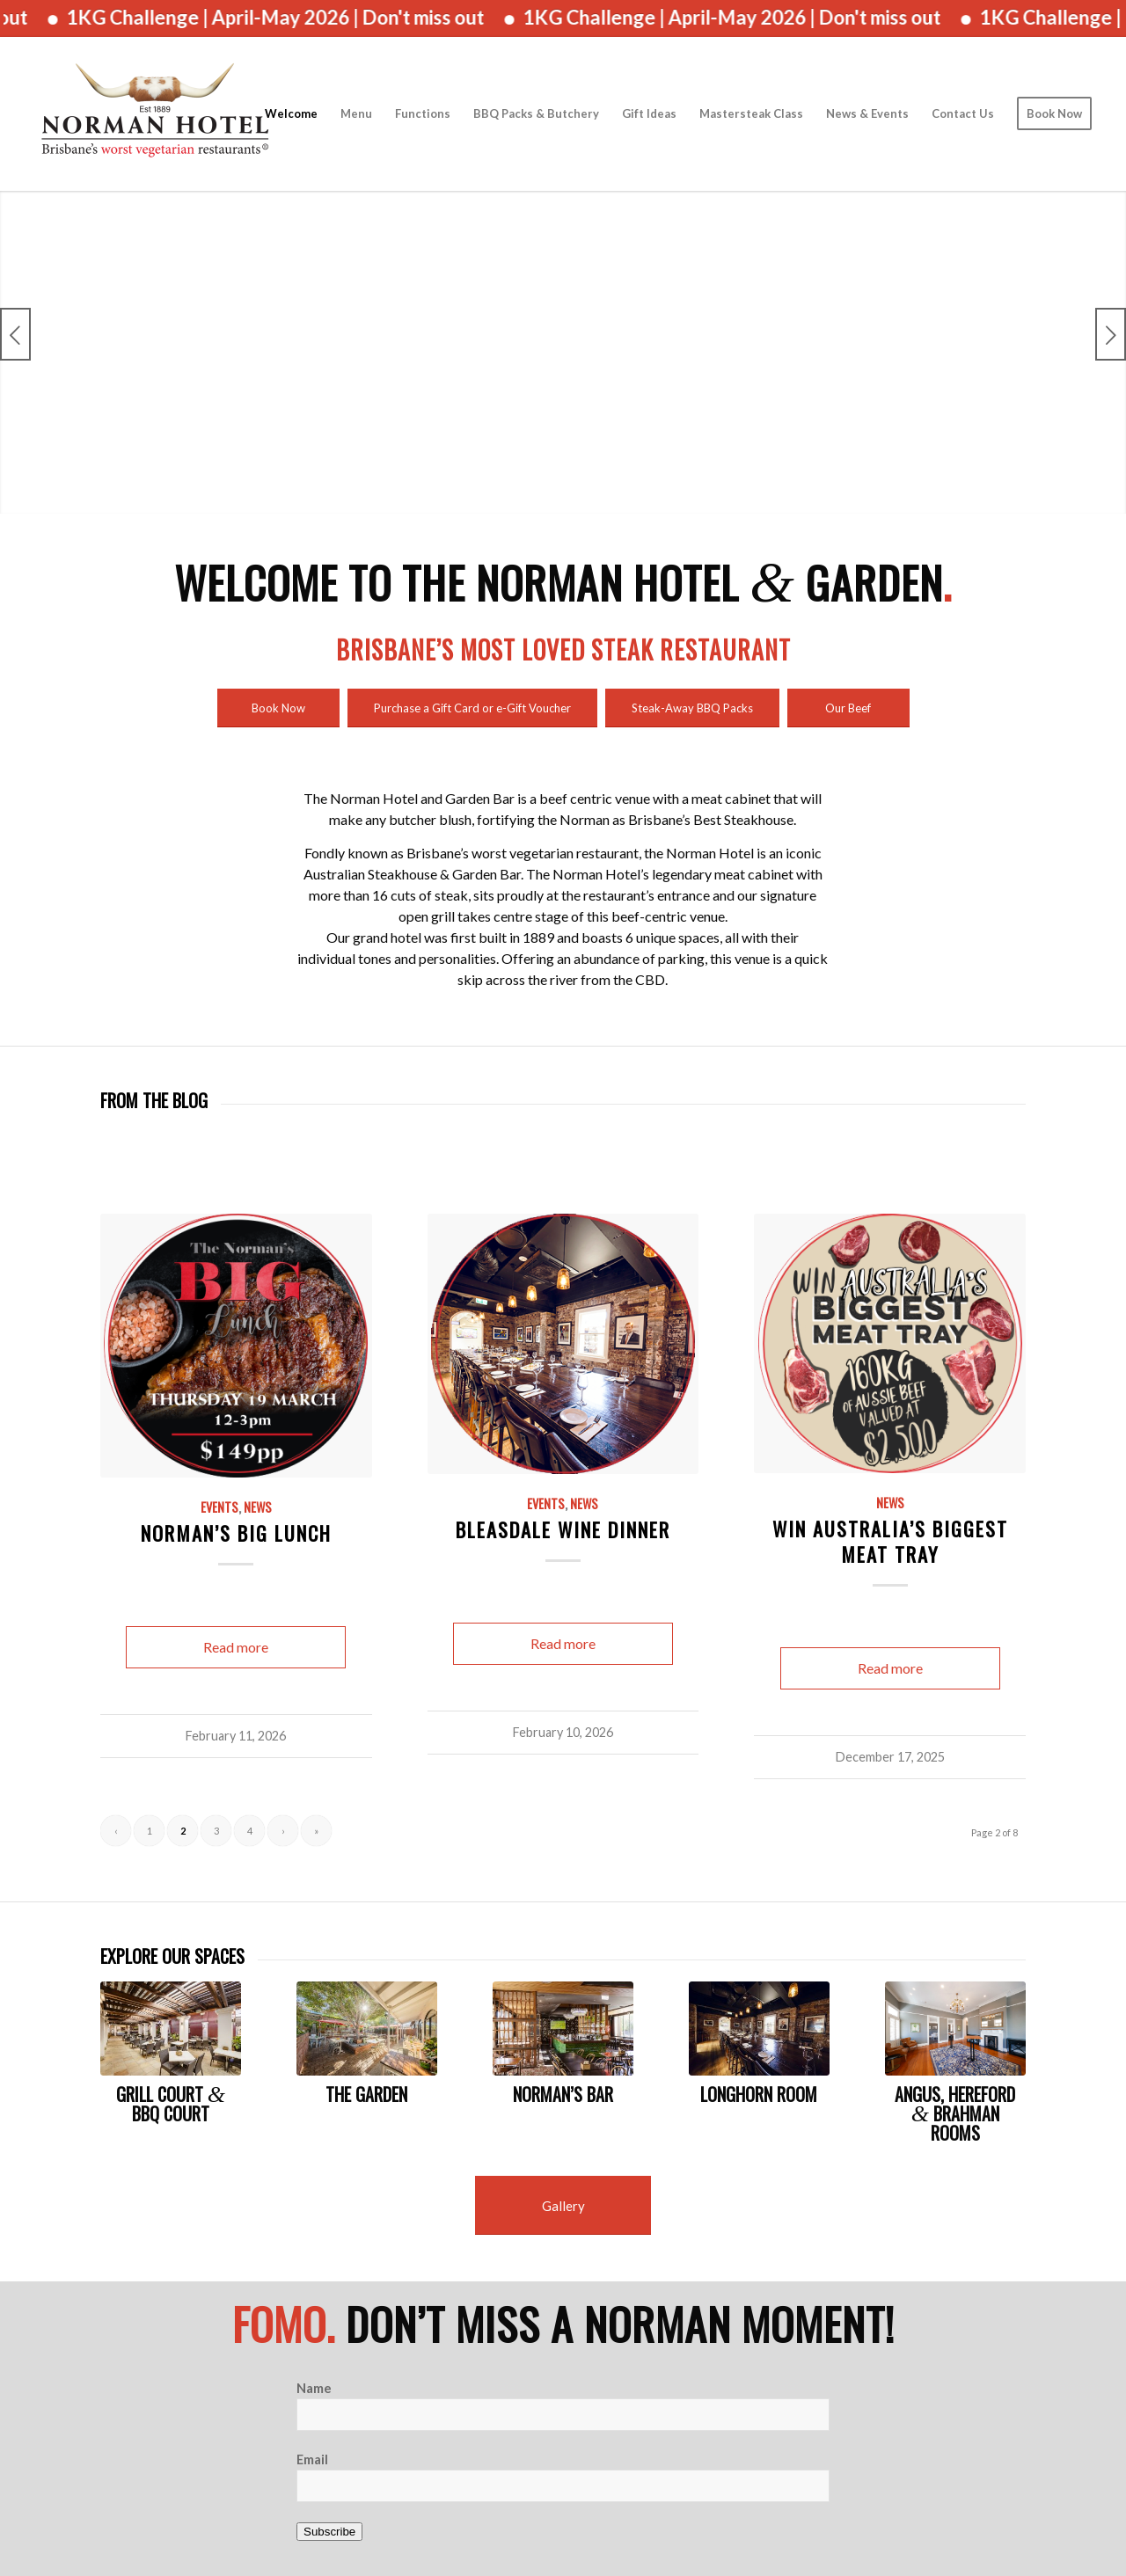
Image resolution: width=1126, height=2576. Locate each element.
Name (314, 2388)
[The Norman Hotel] (155, 114)
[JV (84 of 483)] (170, 2028)
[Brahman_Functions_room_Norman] (955, 2028)
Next (1110, 334)
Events (219, 1507)
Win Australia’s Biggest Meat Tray (890, 1541)
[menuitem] (291, 114)
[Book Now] (278, 708)
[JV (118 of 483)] (563, 2028)
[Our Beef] (848, 708)
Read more (235, 1646)
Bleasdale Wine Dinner (563, 1528)
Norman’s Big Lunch (236, 1532)
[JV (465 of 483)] (759, 2028)
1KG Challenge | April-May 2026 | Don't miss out (298, 17)
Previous (15, 334)
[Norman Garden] (366, 2028)
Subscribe (329, 2531)
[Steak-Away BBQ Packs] (692, 708)
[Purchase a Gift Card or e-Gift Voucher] (472, 708)
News (258, 1507)
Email (312, 2459)
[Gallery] (563, 2205)
